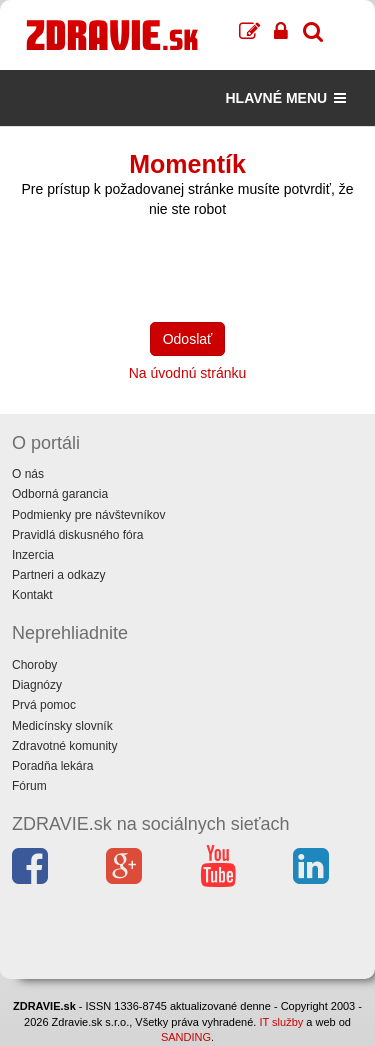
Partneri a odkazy (58, 575)
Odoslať (188, 339)
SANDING (186, 1037)
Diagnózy (37, 685)
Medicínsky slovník (62, 726)
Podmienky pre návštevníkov (88, 515)
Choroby (34, 665)
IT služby (281, 1022)
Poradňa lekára (52, 766)
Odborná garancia (60, 494)
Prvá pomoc (44, 705)
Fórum (29, 786)
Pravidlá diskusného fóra (77, 535)
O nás (28, 474)
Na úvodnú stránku (188, 373)
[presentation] (164, 268)
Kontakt (32, 595)
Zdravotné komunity (64, 746)
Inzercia (33, 555)
